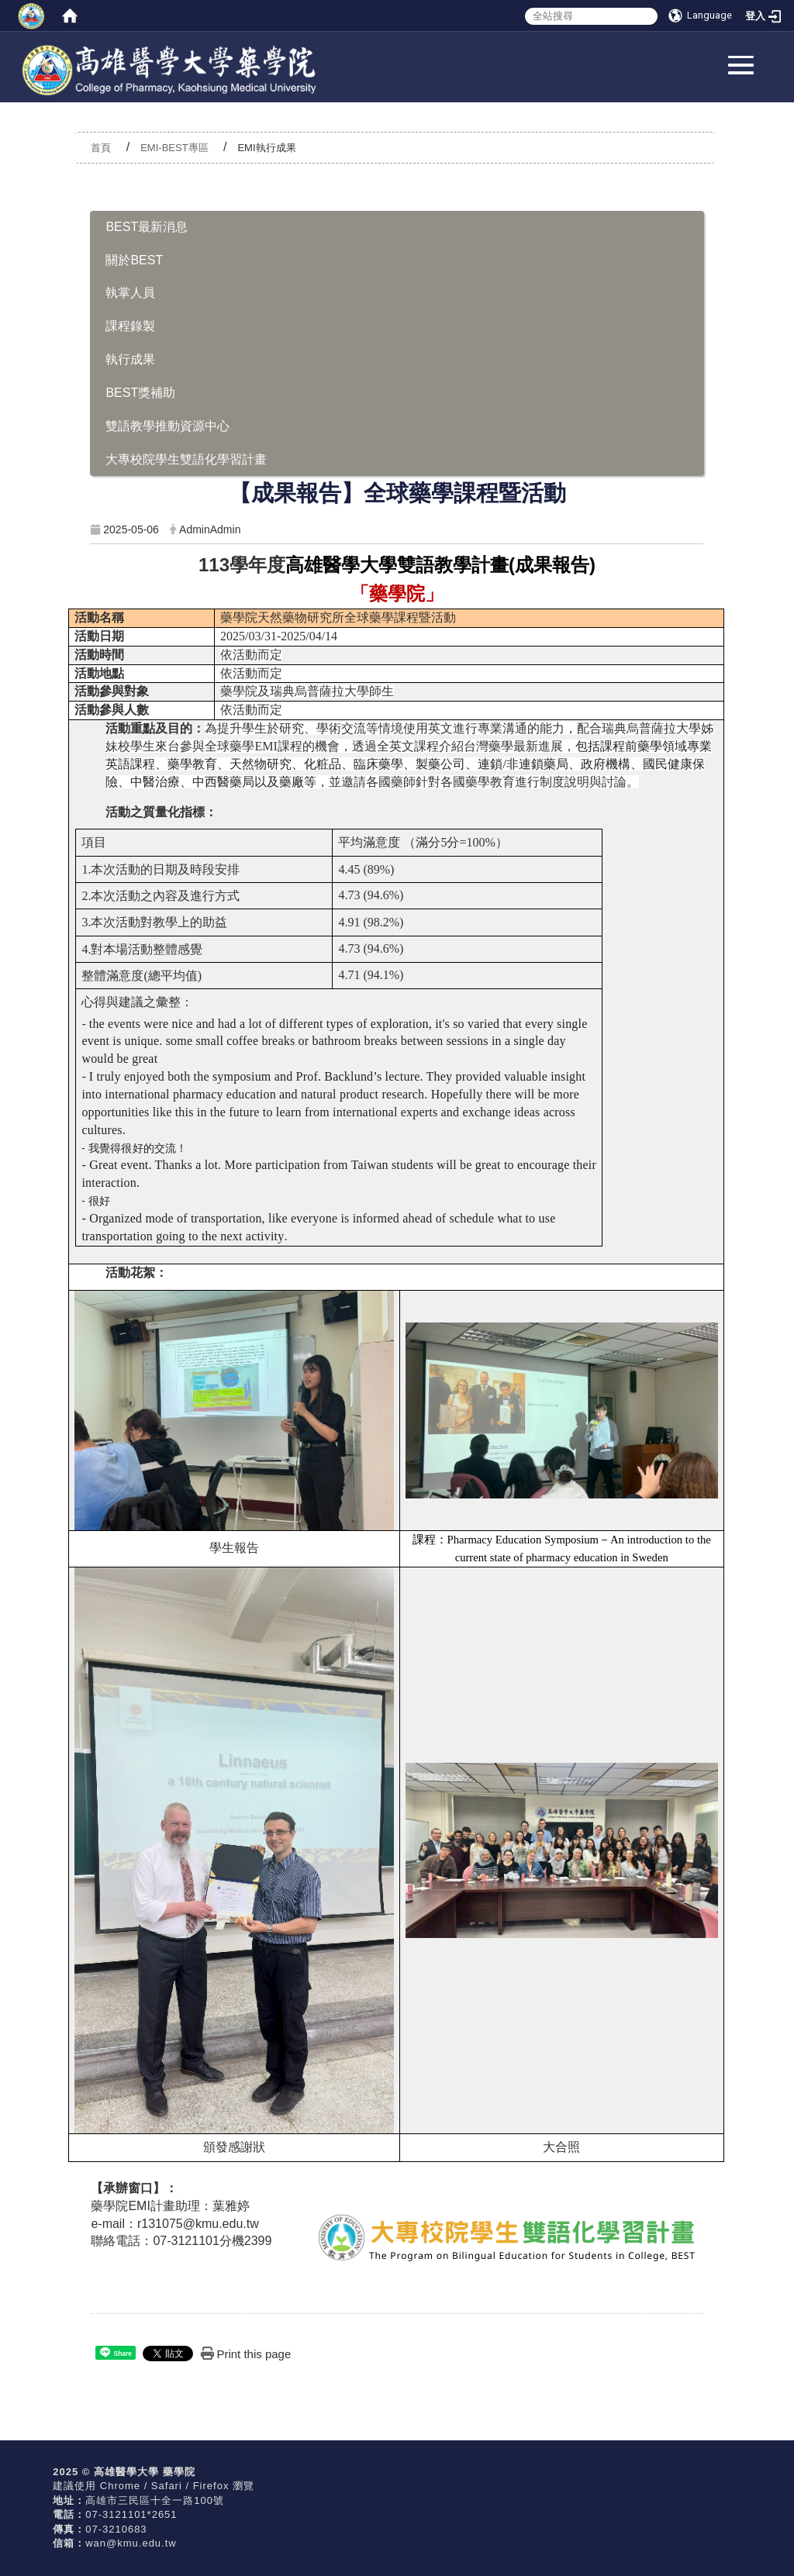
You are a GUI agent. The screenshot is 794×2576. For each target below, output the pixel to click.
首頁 (101, 147)
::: (76, 16)
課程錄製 (130, 326)
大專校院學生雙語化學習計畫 (186, 459)
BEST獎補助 (140, 392)
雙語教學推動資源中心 (167, 426)
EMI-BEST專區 (174, 147)
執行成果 (130, 359)
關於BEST (134, 260)
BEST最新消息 (146, 226)
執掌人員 (130, 292)
